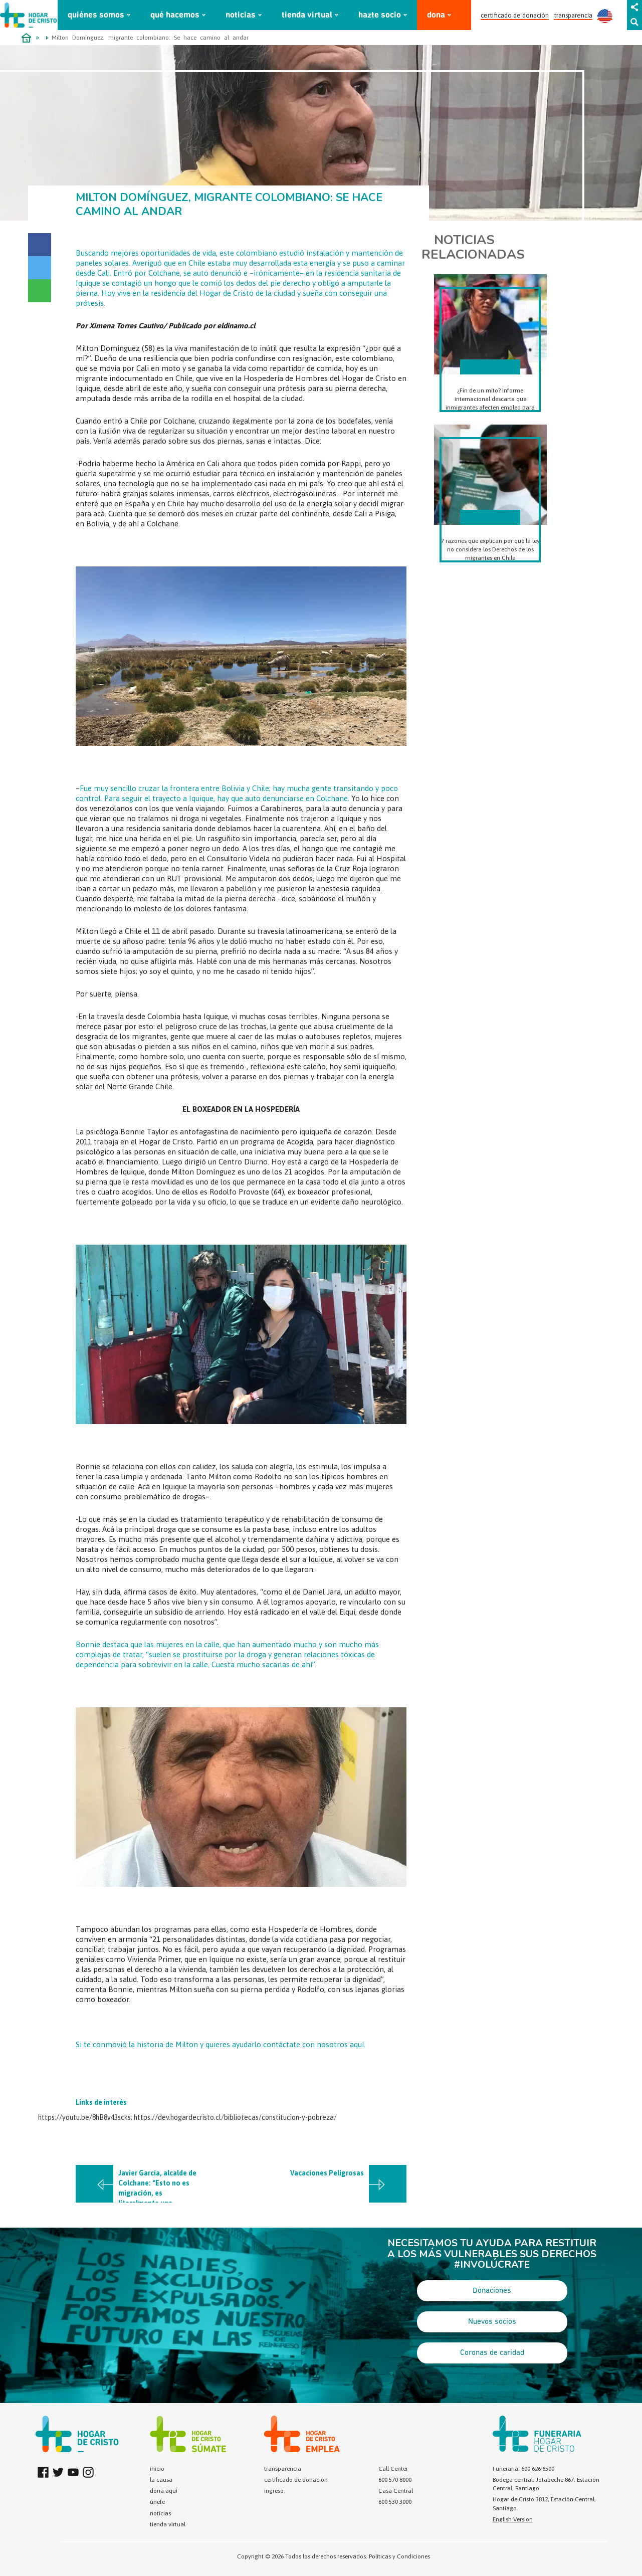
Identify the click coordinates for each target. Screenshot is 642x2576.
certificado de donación (515, 15)
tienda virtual (307, 15)
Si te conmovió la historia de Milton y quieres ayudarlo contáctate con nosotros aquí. (220, 2044)
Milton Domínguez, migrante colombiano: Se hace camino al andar (150, 37)
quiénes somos (96, 15)
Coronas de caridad (492, 2353)
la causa (161, 2479)
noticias (241, 15)
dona (436, 15)
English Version (513, 2519)
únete (157, 2501)
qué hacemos (174, 15)
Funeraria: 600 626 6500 (523, 2468)
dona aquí (163, 2490)
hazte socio (379, 15)
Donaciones (492, 2291)
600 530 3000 (394, 2501)
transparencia (573, 15)
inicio (157, 2468)
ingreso (274, 2490)
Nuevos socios (492, 2322)
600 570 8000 (394, 2479)
